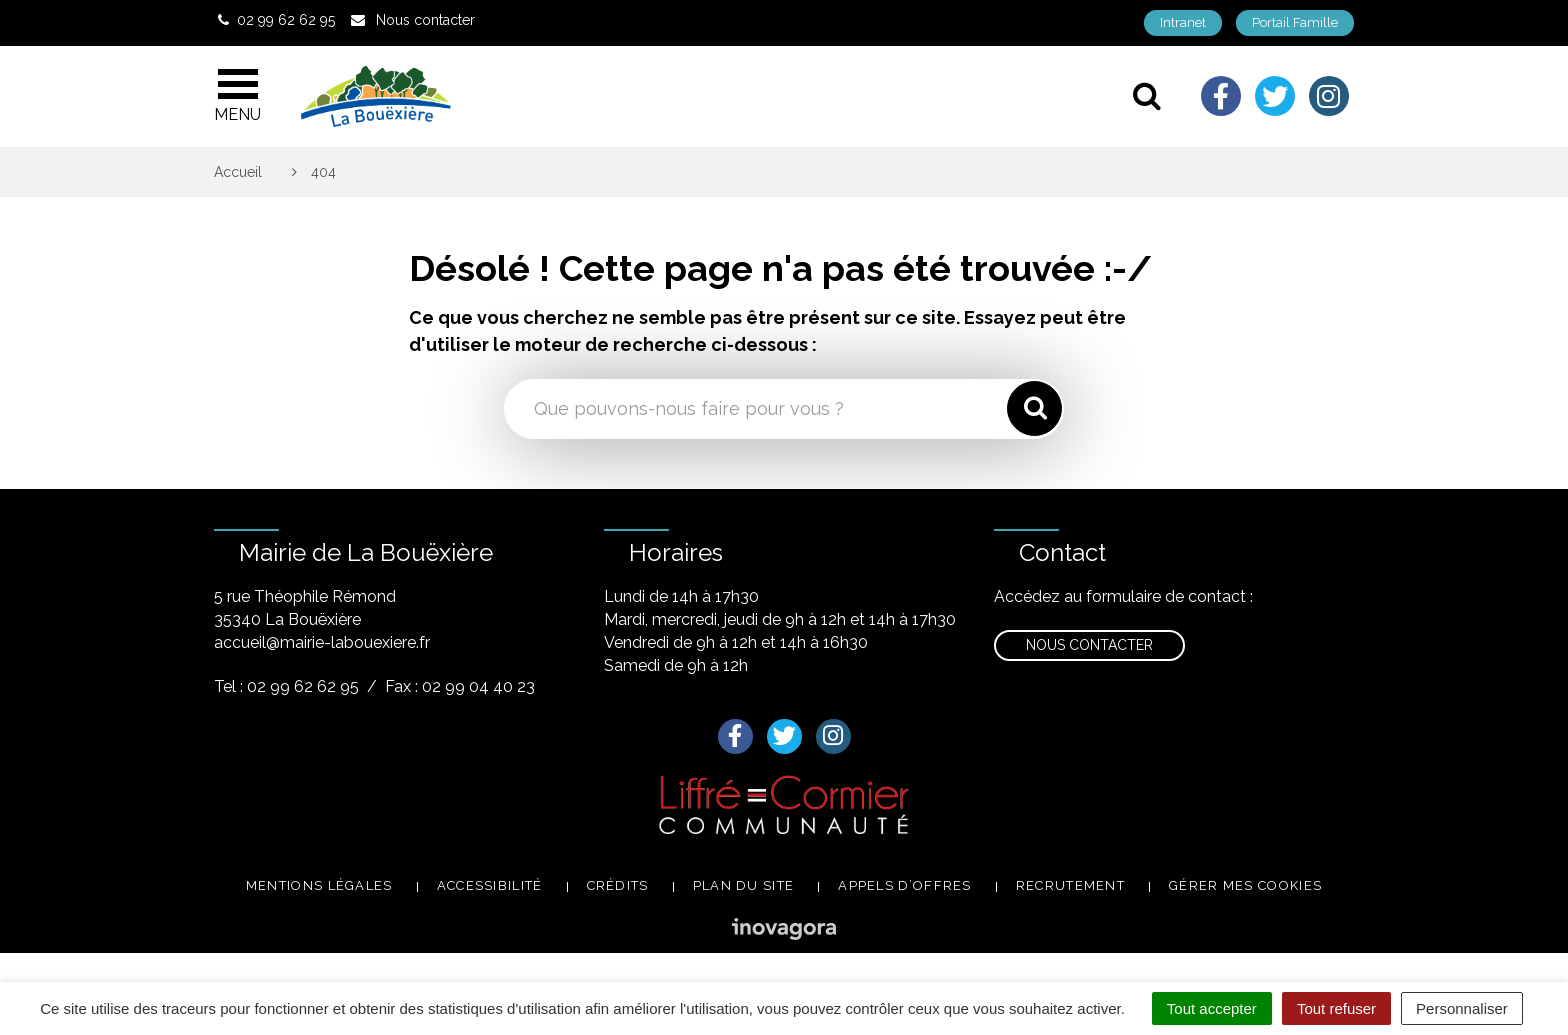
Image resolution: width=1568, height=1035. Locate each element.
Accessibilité (490, 885)
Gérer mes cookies (1245, 885)
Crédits (618, 885)
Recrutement (1070, 885)
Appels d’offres (905, 885)
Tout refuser (1336, 1008)
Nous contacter (1089, 645)
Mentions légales (319, 885)
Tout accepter (1212, 1008)
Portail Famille (1295, 22)
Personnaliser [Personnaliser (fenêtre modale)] (1462, 1008)
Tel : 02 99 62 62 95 (286, 686)
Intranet (1183, 22)
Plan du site (744, 885)
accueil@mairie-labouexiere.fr (322, 642)
